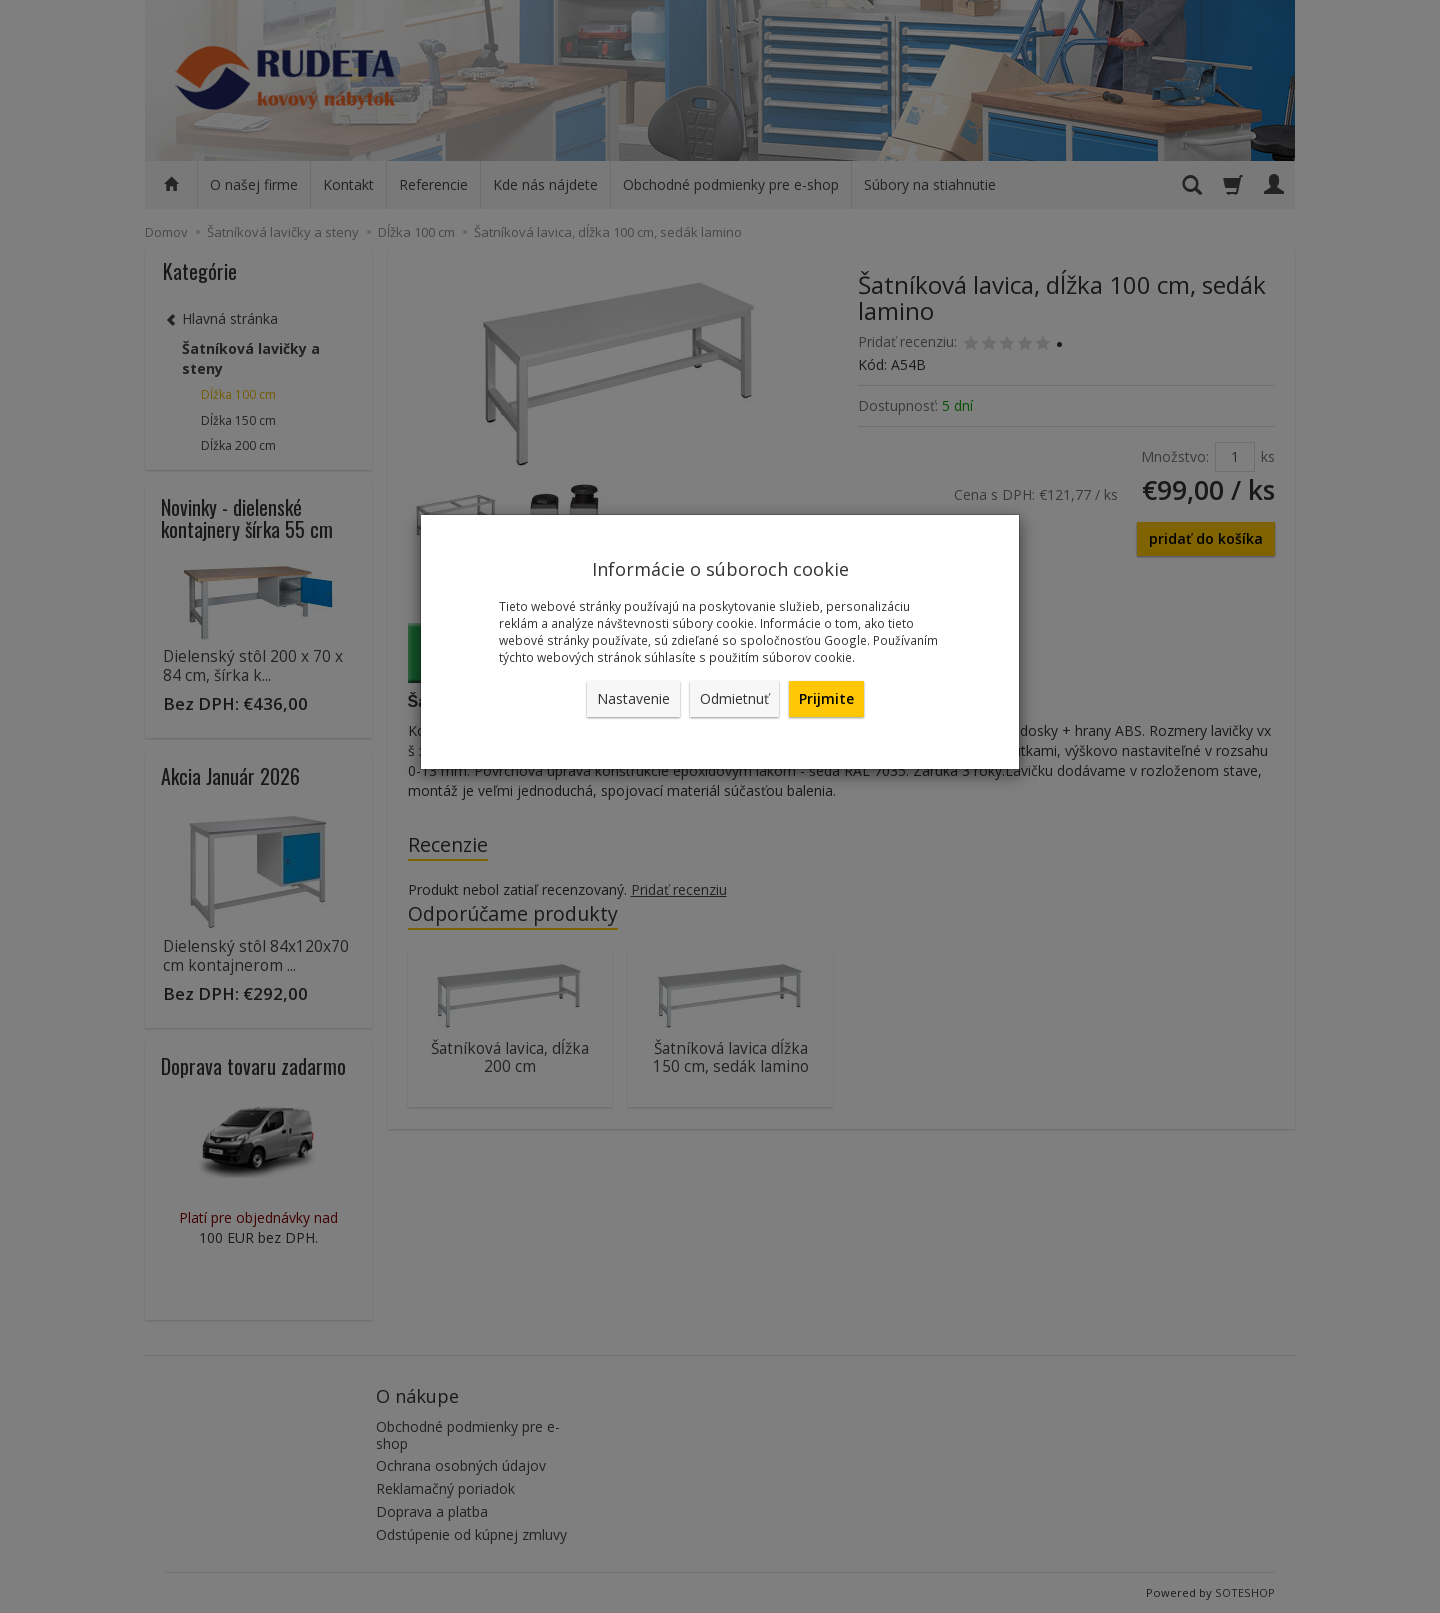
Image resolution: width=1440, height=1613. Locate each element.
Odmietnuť (734, 698)
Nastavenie (633, 698)
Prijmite (826, 698)
